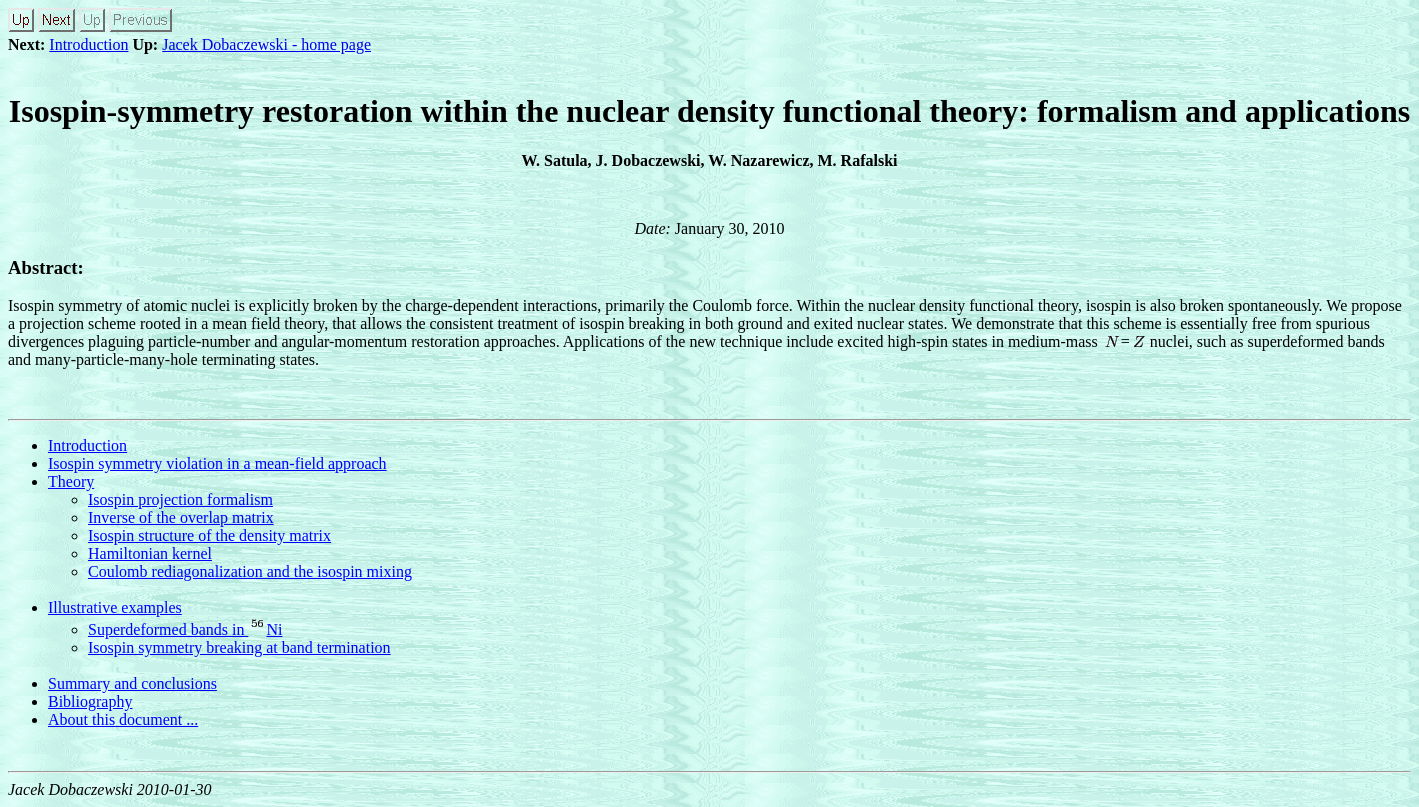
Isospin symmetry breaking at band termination (239, 647)
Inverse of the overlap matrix (181, 517)
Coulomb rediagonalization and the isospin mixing (250, 571)
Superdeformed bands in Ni (185, 629)
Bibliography (90, 701)
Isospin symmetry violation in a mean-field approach (217, 463)
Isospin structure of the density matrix (209, 535)
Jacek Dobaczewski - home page (266, 44)
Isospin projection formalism (180, 499)
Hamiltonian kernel (150, 553)
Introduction (88, 44)
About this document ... (123, 719)
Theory (71, 481)
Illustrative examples (115, 607)
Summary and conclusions (132, 683)
